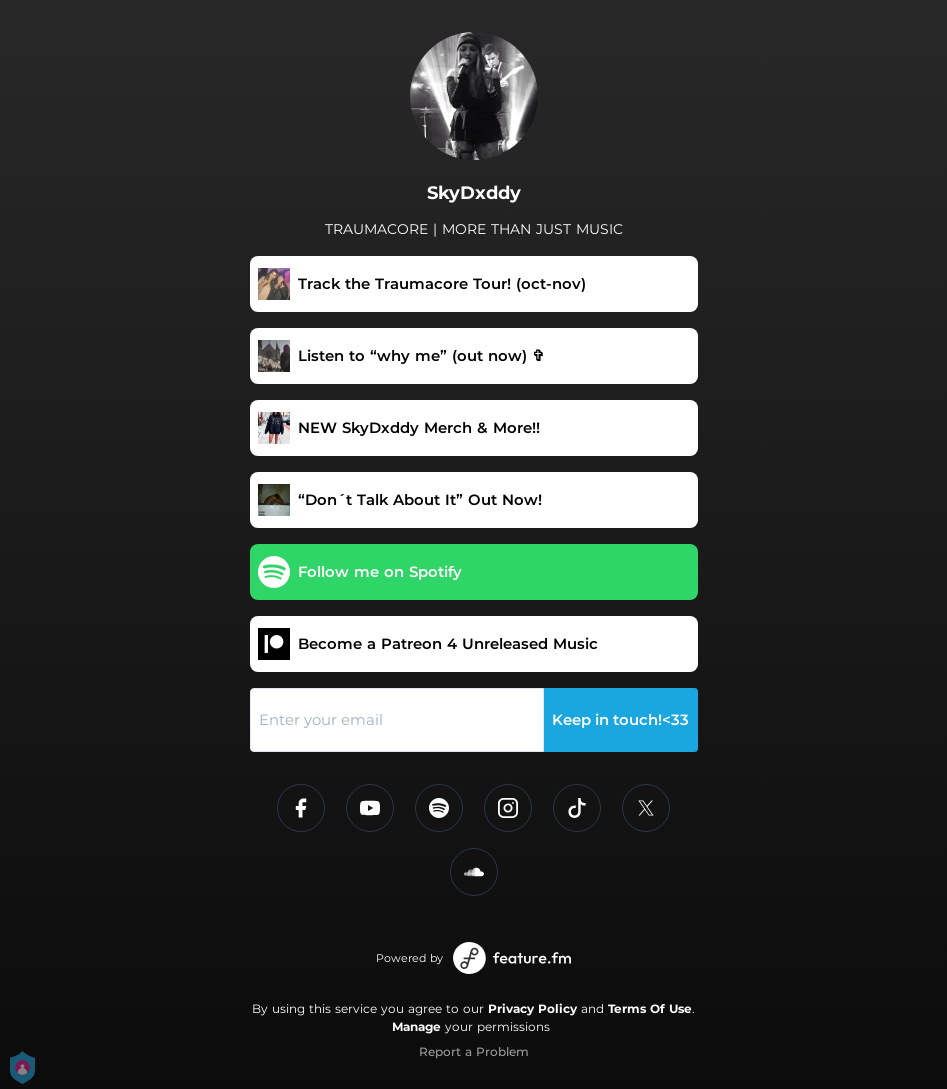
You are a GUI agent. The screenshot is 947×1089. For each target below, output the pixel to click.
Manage (416, 1026)
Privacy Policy (532, 1008)
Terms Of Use (650, 1008)
